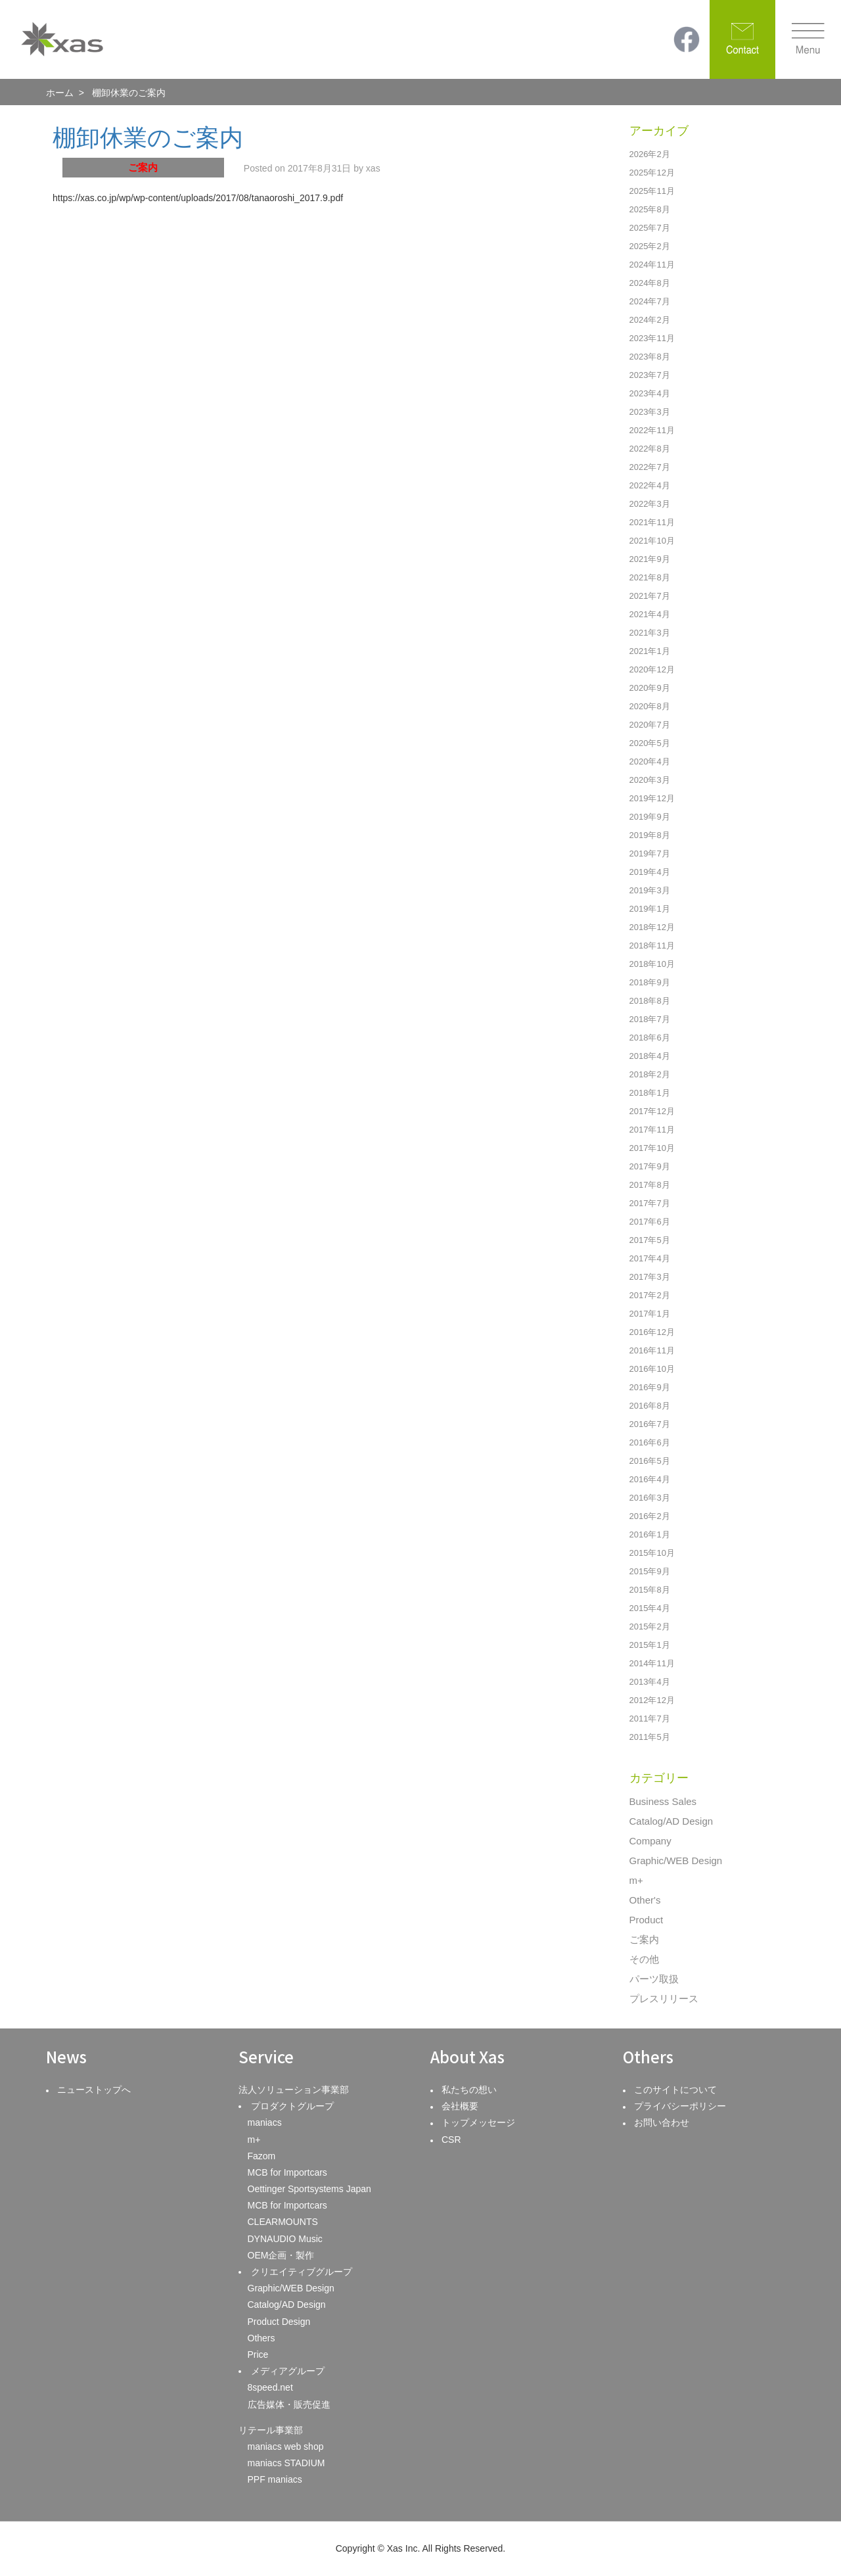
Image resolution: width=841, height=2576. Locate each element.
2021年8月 (649, 577)
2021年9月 (649, 559)
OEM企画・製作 (281, 2255)
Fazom (262, 2156)
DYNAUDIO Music (285, 2239)
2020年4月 (649, 761)
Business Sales (663, 1801)
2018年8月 (649, 1001)
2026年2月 (649, 154)
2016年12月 (652, 1332)
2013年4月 (649, 1682)
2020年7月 (649, 725)
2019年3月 (649, 890)
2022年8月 (649, 449)
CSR (451, 2139)
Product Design (279, 2321)
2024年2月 (649, 320)
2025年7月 (649, 228)
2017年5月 (649, 1240)
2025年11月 (652, 191)
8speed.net (270, 2387)
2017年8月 (649, 1185)
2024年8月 (649, 283)
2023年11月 (652, 338)
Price (258, 2354)
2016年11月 (652, 1350)
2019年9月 (649, 817)
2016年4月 (649, 1479)
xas (373, 168)
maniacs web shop (286, 2446)
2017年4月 (649, 1258)
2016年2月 (649, 1516)
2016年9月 (649, 1387)
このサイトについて (675, 2089)
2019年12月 (652, 798)
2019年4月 (649, 872)
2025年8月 (649, 209)
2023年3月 (649, 412)
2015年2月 (649, 1626)
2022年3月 (649, 504)
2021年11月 (652, 522)
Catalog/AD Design (671, 1821)
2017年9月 (649, 1166)
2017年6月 (649, 1222)
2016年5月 (649, 1461)
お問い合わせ (661, 2122)
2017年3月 (649, 1277)
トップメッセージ (478, 2122)
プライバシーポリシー (680, 2106)
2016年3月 (649, 1498)
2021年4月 (649, 614)
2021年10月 (652, 541)
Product (646, 1919)
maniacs (265, 2122)
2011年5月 (649, 1737)
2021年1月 (649, 651)
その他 (644, 1959)
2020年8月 (649, 706)
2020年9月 (649, 688)
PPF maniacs (275, 2479)
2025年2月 (649, 246)
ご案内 (644, 1939)
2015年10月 (652, 1553)
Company (650, 1840)
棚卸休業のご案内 (148, 137)
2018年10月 (652, 964)
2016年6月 (649, 1442)
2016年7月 (649, 1424)
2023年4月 (649, 393)
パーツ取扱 (654, 1978)
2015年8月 (649, 1590)
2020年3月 (649, 780)
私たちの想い (469, 2089)
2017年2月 (649, 1295)
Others (261, 2338)
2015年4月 (649, 1608)
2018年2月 (649, 1074)
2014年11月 (652, 1663)
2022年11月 (652, 430)
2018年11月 (652, 945)
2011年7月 (649, 1718)
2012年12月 (652, 1700)
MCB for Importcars (287, 2172)
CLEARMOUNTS (283, 2221)
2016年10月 (652, 1369)
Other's (645, 1900)
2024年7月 (649, 301)
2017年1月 (649, 1314)
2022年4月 (649, 485)
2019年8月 (649, 835)
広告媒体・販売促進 (289, 2404)
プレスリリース (663, 1998)
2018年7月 (649, 1019)
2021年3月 (649, 633)
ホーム (60, 92)
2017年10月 (652, 1148)
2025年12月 (652, 172)
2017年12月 (652, 1111)
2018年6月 (649, 1037)
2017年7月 (649, 1203)
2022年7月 (649, 467)
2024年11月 (652, 264)
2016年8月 (649, 1406)
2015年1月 (649, 1645)
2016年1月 (649, 1534)
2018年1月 (649, 1093)
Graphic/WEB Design (676, 1860)
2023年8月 (649, 357)
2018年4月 (649, 1056)
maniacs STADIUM (286, 2463)
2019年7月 (649, 853)
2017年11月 (652, 1130)
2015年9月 (649, 1571)
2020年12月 (652, 669)
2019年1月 (649, 909)
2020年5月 (649, 743)
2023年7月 (649, 375)
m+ (636, 1880)
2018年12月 (652, 927)
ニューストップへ (94, 2089)
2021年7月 (649, 596)
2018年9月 (649, 982)
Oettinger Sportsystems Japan (309, 2189)
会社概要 (460, 2106)
